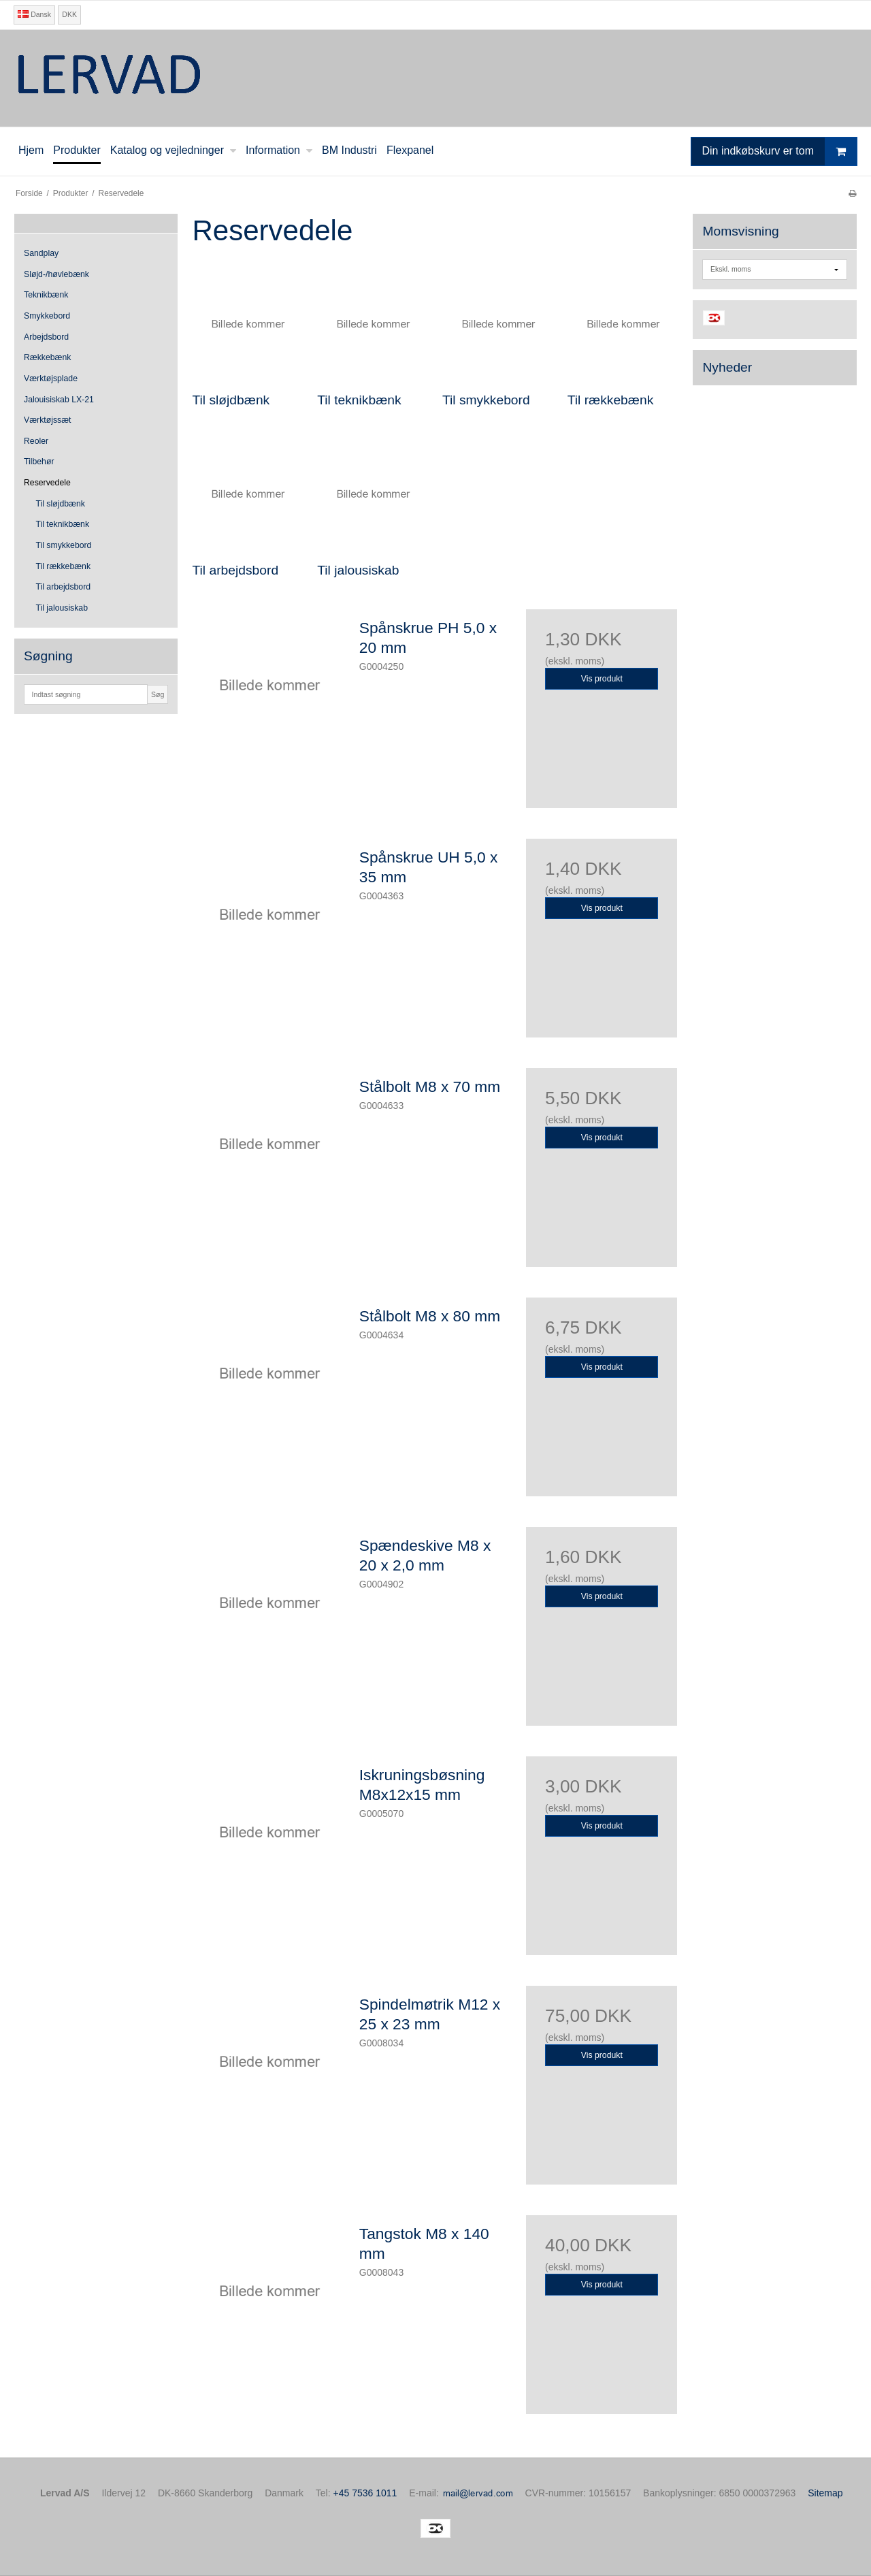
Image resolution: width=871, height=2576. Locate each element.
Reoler (36, 441)
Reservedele (47, 482)
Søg (157, 694)
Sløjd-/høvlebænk (56, 274)
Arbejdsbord (46, 337)
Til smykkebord (64, 545)
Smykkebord (47, 316)
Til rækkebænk (63, 566)
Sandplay (41, 253)
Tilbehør (39, 461)
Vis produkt (602, 678)
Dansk (34, 14)
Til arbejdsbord (63, 587)
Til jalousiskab (62, 608)
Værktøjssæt (47, 420)
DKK (69, 14)
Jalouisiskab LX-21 (59, 399)
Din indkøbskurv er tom (779, 151)
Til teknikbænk (63, 524)
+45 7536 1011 (365, 2493)
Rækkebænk (47, 357)
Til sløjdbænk (60, 504)
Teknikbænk (46, 295)
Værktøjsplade (51, 378)
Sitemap (825, 2493)
